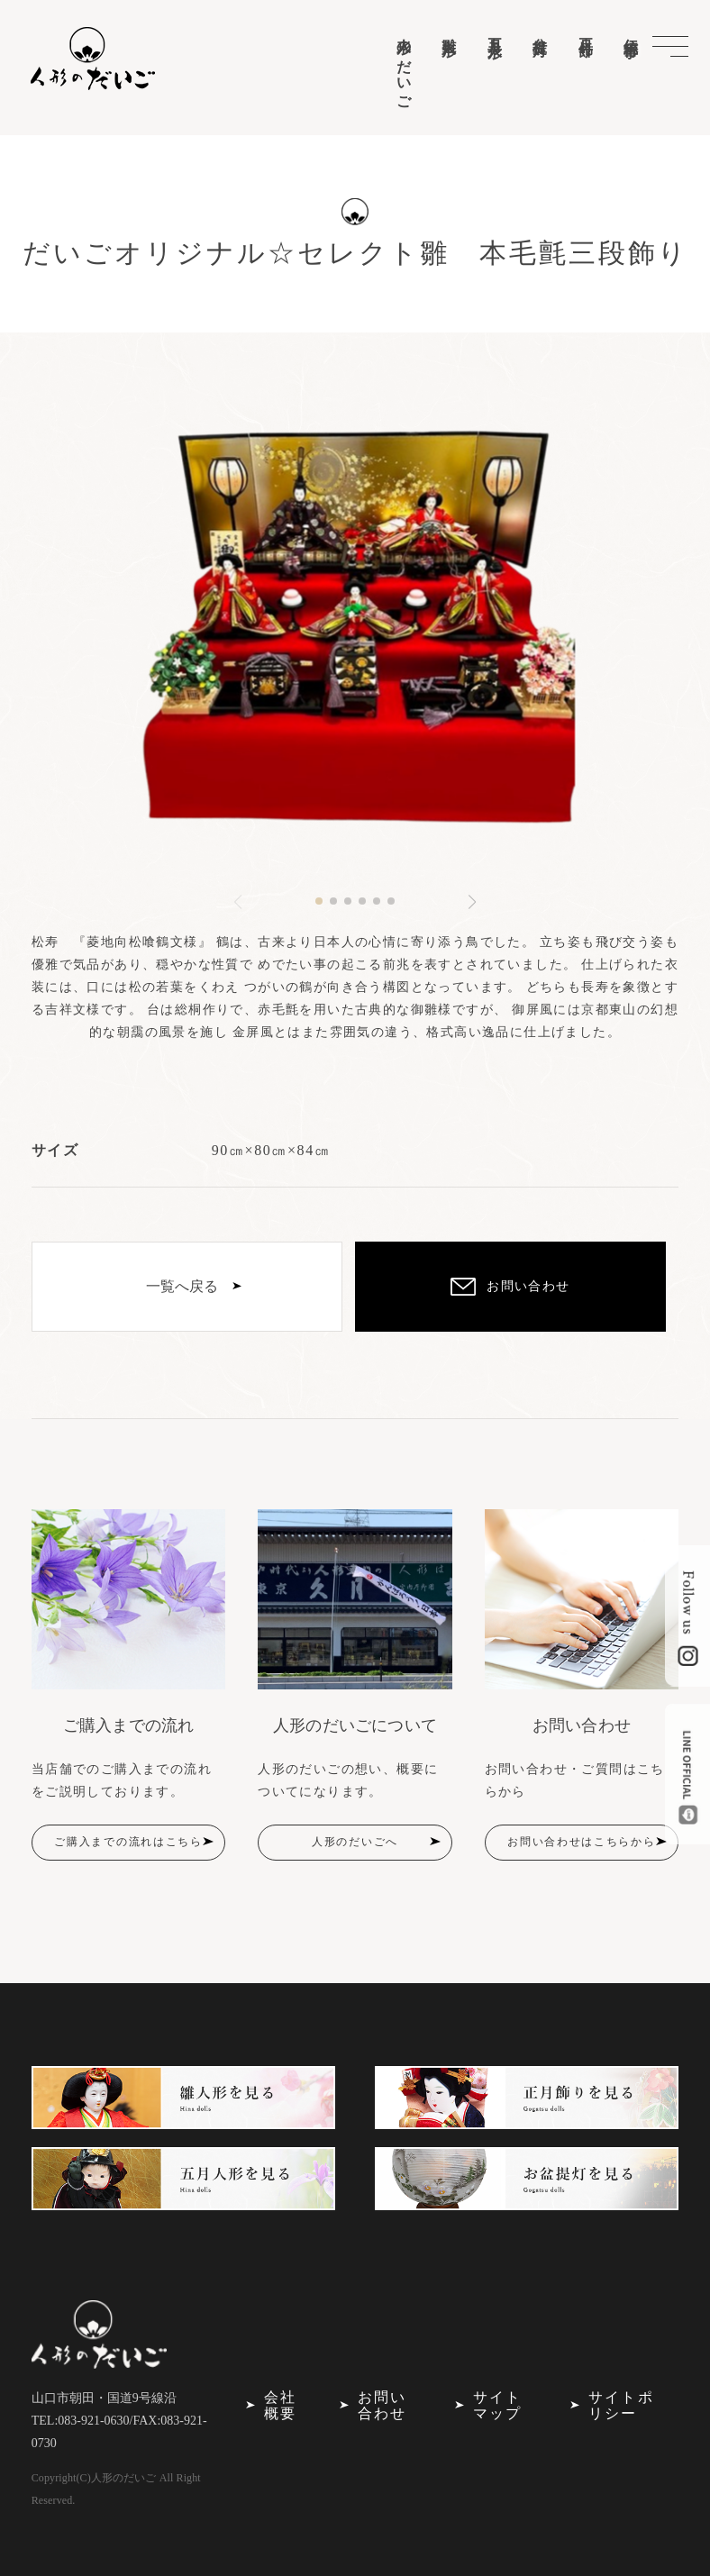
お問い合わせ (382, 2405)
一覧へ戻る (182, 1286)
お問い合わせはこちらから (581, 1841)
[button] (319, 901)
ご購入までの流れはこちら (128, 1841)
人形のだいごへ (355, 1841)
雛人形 (449, 30)
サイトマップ (497, 2405)
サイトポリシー (620, 2405)
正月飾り (586, 39)
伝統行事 (631, 31)
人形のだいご (404, 66)
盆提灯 (540, 30)
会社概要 (280, 2405)
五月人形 (495, 31)
